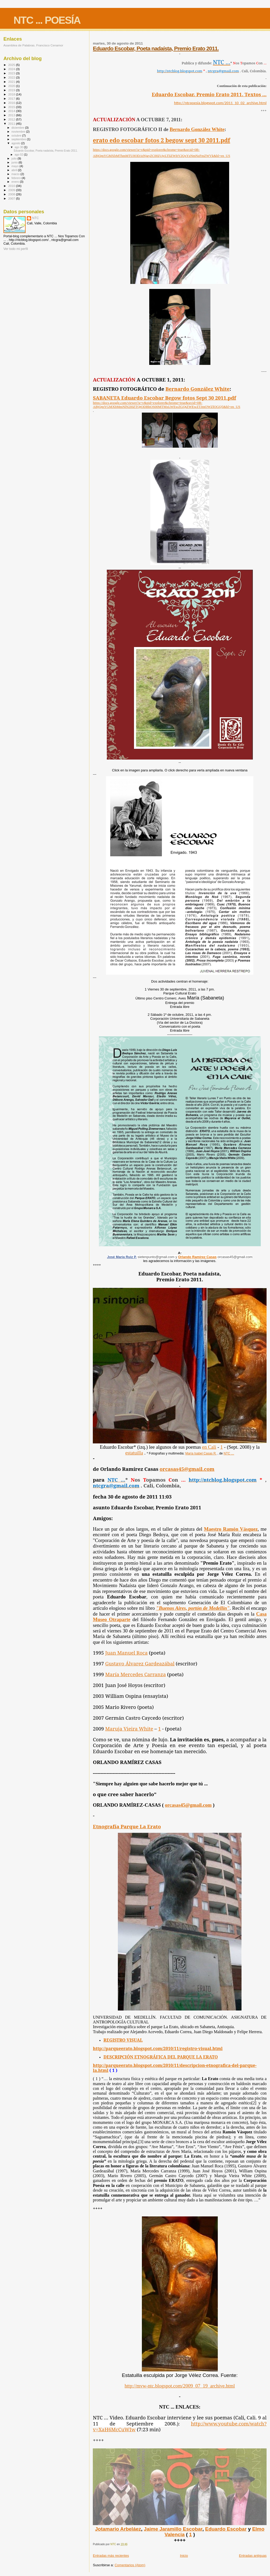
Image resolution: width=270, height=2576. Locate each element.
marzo (16, 174)
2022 (12, 77)
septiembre (19, 139)
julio (15, 158)
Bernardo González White (197, 129)
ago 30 (19, 147)
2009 (12, 190)
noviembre (19, 131)
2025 (12, 64)
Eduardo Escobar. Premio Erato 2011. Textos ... (209, 94)
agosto (16, 143)
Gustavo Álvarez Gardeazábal (140, 1663)
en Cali (209, 1447)
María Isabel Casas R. (201, 1453)
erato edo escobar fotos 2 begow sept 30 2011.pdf (161, 140)
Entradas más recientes (111, 2556)
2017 (12, 98)
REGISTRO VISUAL (123, 2040)
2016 (12, 102)
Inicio (184, 2556)
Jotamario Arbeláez (118, 2529)
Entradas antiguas (253, 2556)
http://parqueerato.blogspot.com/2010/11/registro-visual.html (158, 2048)
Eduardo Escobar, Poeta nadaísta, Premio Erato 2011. (156, 48)
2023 (12, 73)
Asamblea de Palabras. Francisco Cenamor (33, 45)
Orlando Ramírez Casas (197, 1257)
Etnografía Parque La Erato (127, 1826)
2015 (12, 107)
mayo (16, 166)
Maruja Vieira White (129, 1728)
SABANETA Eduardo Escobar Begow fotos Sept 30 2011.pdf (164, 397)
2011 (12, 123)
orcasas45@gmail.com (187, 1469)
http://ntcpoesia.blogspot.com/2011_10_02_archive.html (220, 102)
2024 (12, 69)
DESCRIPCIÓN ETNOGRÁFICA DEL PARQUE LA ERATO (160, 2057)
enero (16, 181)
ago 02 (19, 154)
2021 (12, 81)
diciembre (18, 127)
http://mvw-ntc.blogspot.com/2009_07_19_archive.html (180, 2386)
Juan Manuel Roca (126, 1652)
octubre (17, 135)
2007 (12, 198)
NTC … (229, 1453)
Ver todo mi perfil (15, 249)
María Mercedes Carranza (135, 1674)
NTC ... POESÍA (46, 20)
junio (15, 162)
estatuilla (134, 1453)
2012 (12, 119)
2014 (12, 111)
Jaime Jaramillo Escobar (173, 2529)
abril (15, 170)
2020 (12, 86)
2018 (12, 94)
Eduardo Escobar (226, 2529)
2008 (12, 194)
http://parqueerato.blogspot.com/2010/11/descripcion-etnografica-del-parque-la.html (175, 2067)
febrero (17, 178)
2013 (12, 115)
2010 (12, 185)
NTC (35, 218)
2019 (12, 90)
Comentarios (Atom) (130, 2565)
